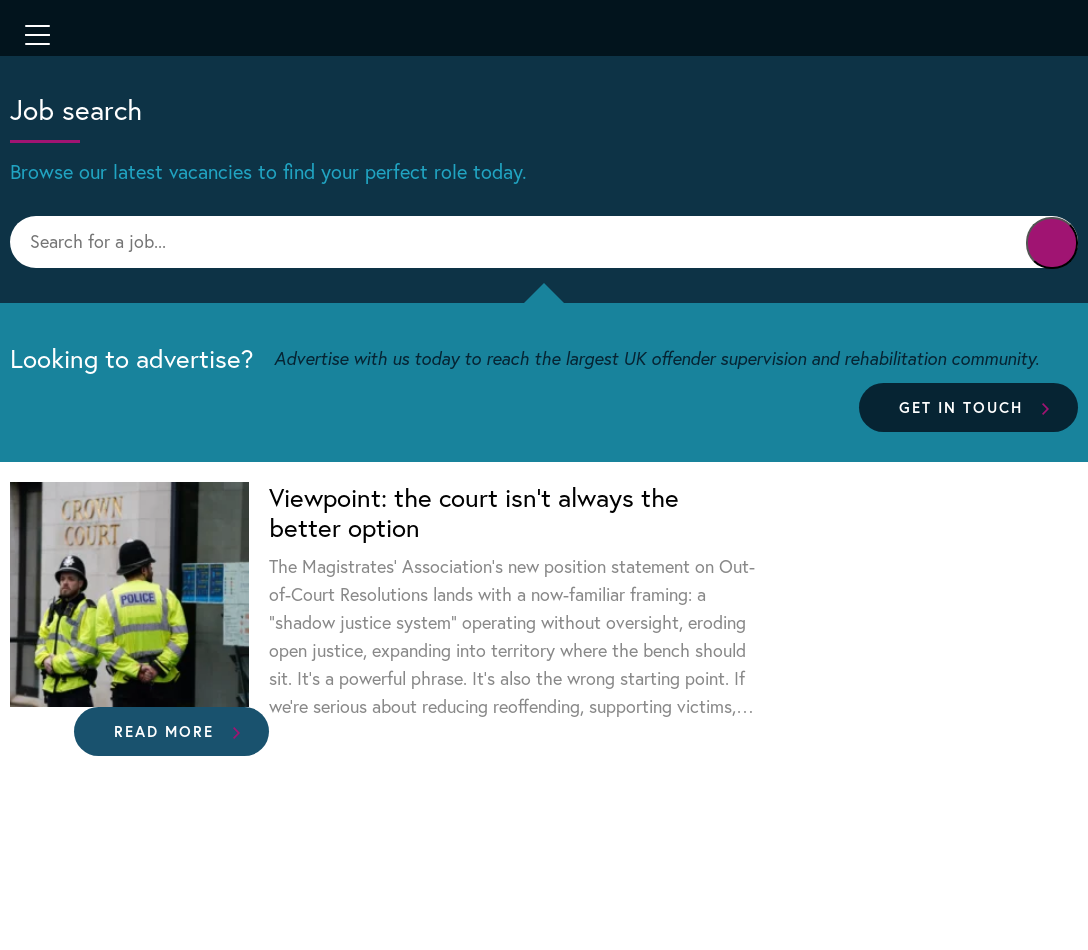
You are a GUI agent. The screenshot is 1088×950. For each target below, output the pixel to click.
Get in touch (961, 407)
